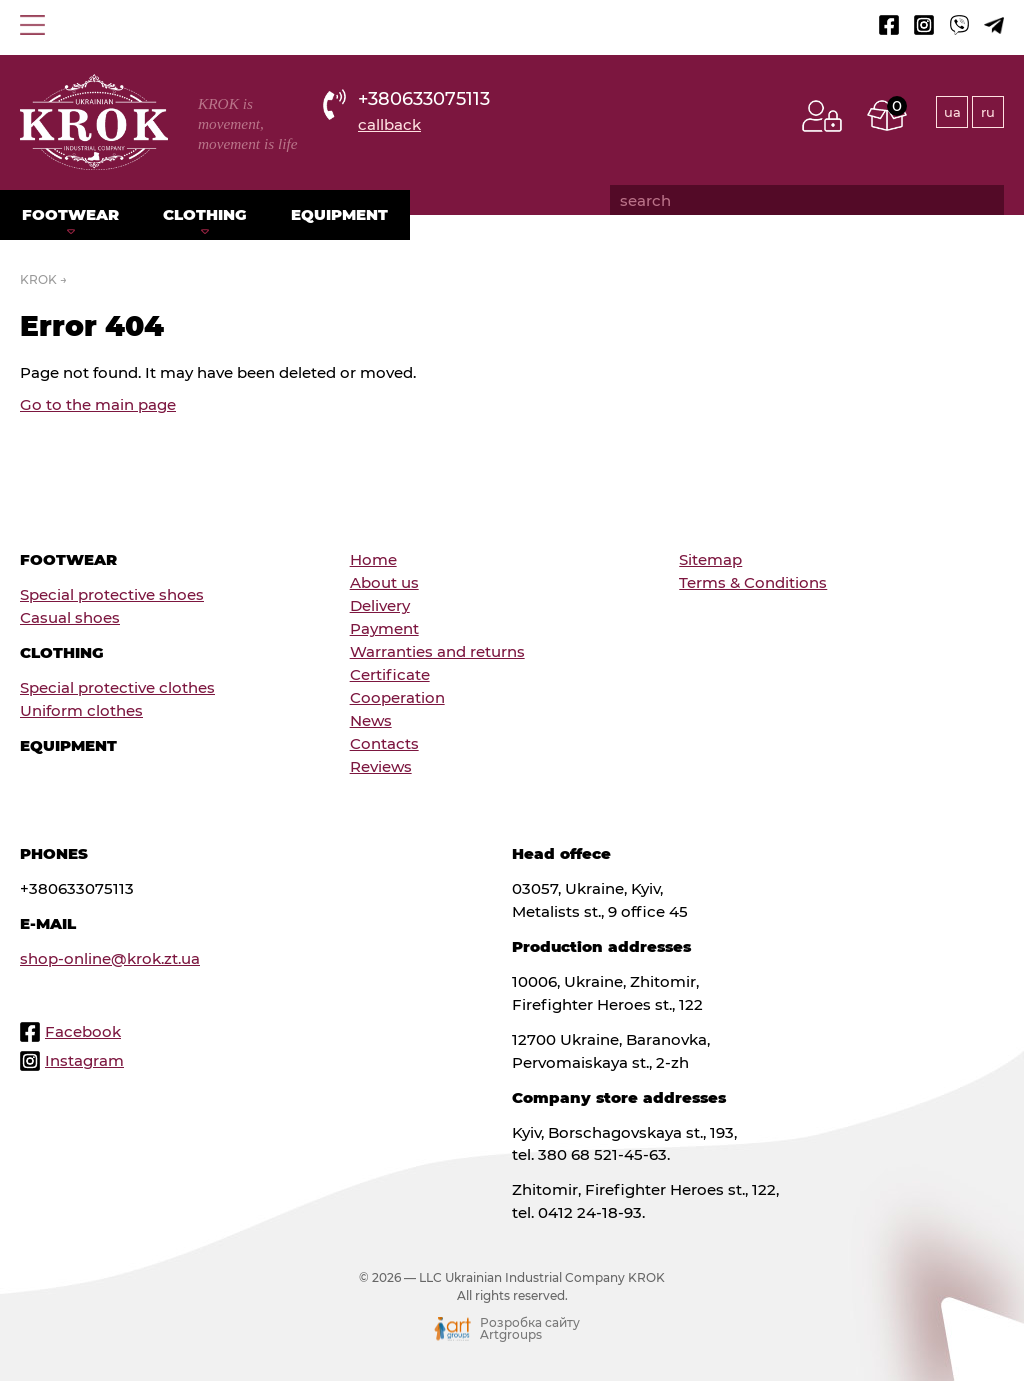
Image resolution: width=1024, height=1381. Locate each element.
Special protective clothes (117, 687)
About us (384, 582)
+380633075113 (424, 98)
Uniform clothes (81, 710)
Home (373, 559)
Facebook (83, 1031)
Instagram (84, 1060)
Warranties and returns (437, 651)
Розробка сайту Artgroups (530, 1329)
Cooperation (397, 697)
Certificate (390, 674)
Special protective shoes (112, 594)
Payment (384, 628)
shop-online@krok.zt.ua (110, 958)
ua (952, 112)
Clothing (205, 214)
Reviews (381, 766)
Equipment (339, 214)
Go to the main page (98, 404)
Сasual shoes (70, 617)
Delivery (380, 605)
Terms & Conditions (753, 582)
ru (988, 112)
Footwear (70, 214)
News (371, 720)
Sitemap (710, 559)
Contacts (384, 743)
